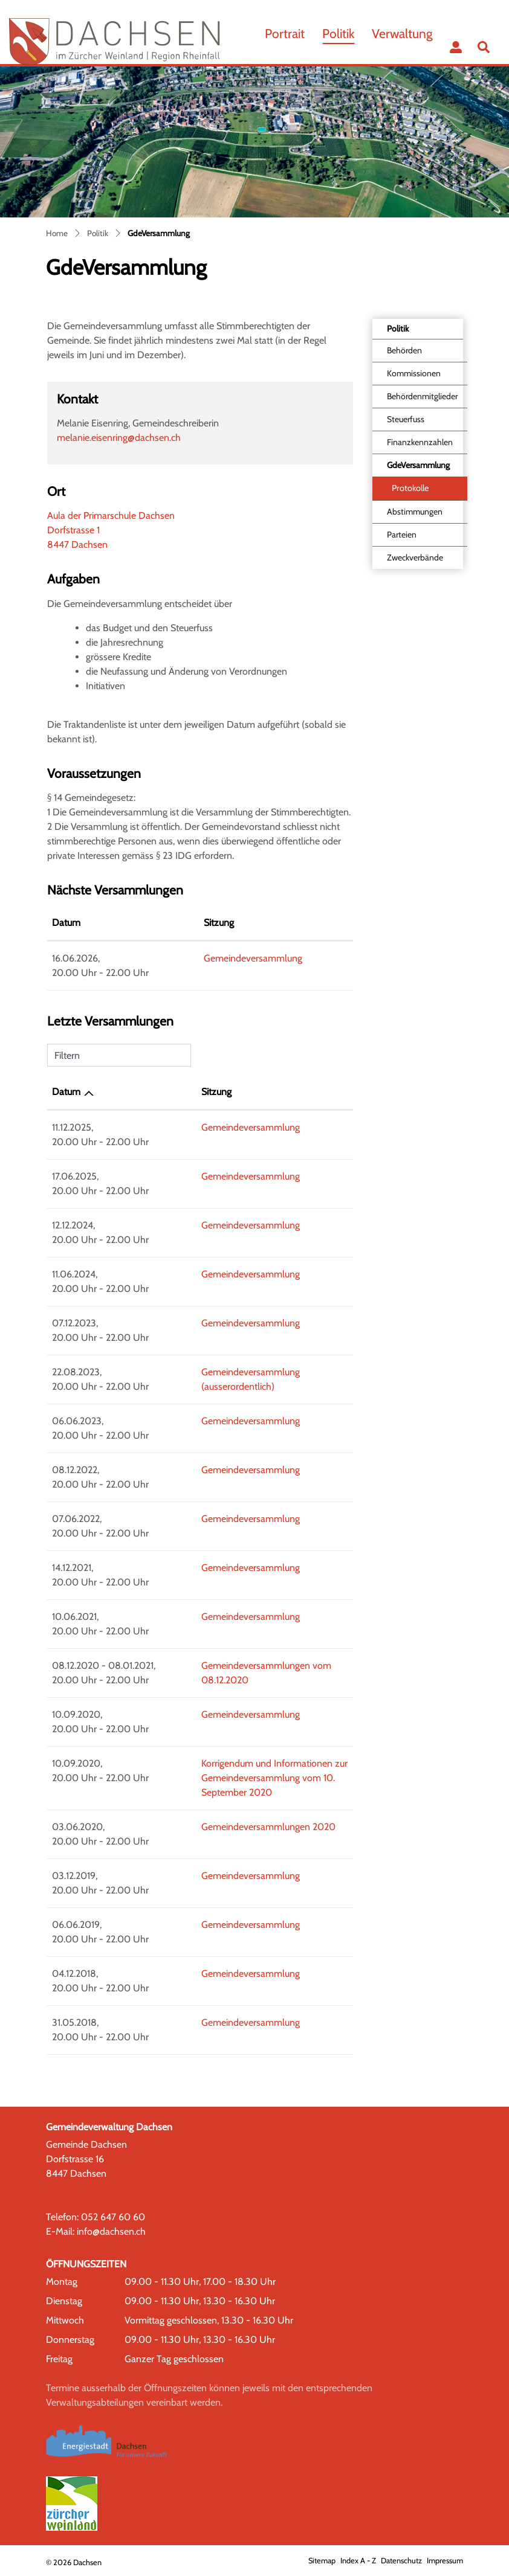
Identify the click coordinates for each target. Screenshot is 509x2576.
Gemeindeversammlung (207, 958)
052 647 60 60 (113, 2217)
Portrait (285, 33)
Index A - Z (358, 2560)
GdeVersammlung (418, 468)
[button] (486, 47)
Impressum (445, 2560)
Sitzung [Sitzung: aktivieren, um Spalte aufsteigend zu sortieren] (173, 922)
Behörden (404, 350)
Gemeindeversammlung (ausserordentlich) (252, 1372)
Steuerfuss (405, 419)
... (429, 61)
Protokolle (410, 488)
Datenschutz (401, 2560)
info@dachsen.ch (111, 2231)
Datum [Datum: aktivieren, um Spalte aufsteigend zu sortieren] (66, 1091)
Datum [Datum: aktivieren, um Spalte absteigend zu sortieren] (66, 922)
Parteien (402, 534)
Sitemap (322, 2560)
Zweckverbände (415, 557)
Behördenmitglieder (422, 396)
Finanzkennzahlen (420, 442)
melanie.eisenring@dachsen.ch (119, 437)
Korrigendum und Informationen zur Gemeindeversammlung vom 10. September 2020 (255, 1778)
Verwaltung (402, 33)
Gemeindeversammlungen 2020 (232, 1826)
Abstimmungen (415, 511)
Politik (338, 33)
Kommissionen (414, 373)
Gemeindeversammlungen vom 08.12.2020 (255, 1665)
